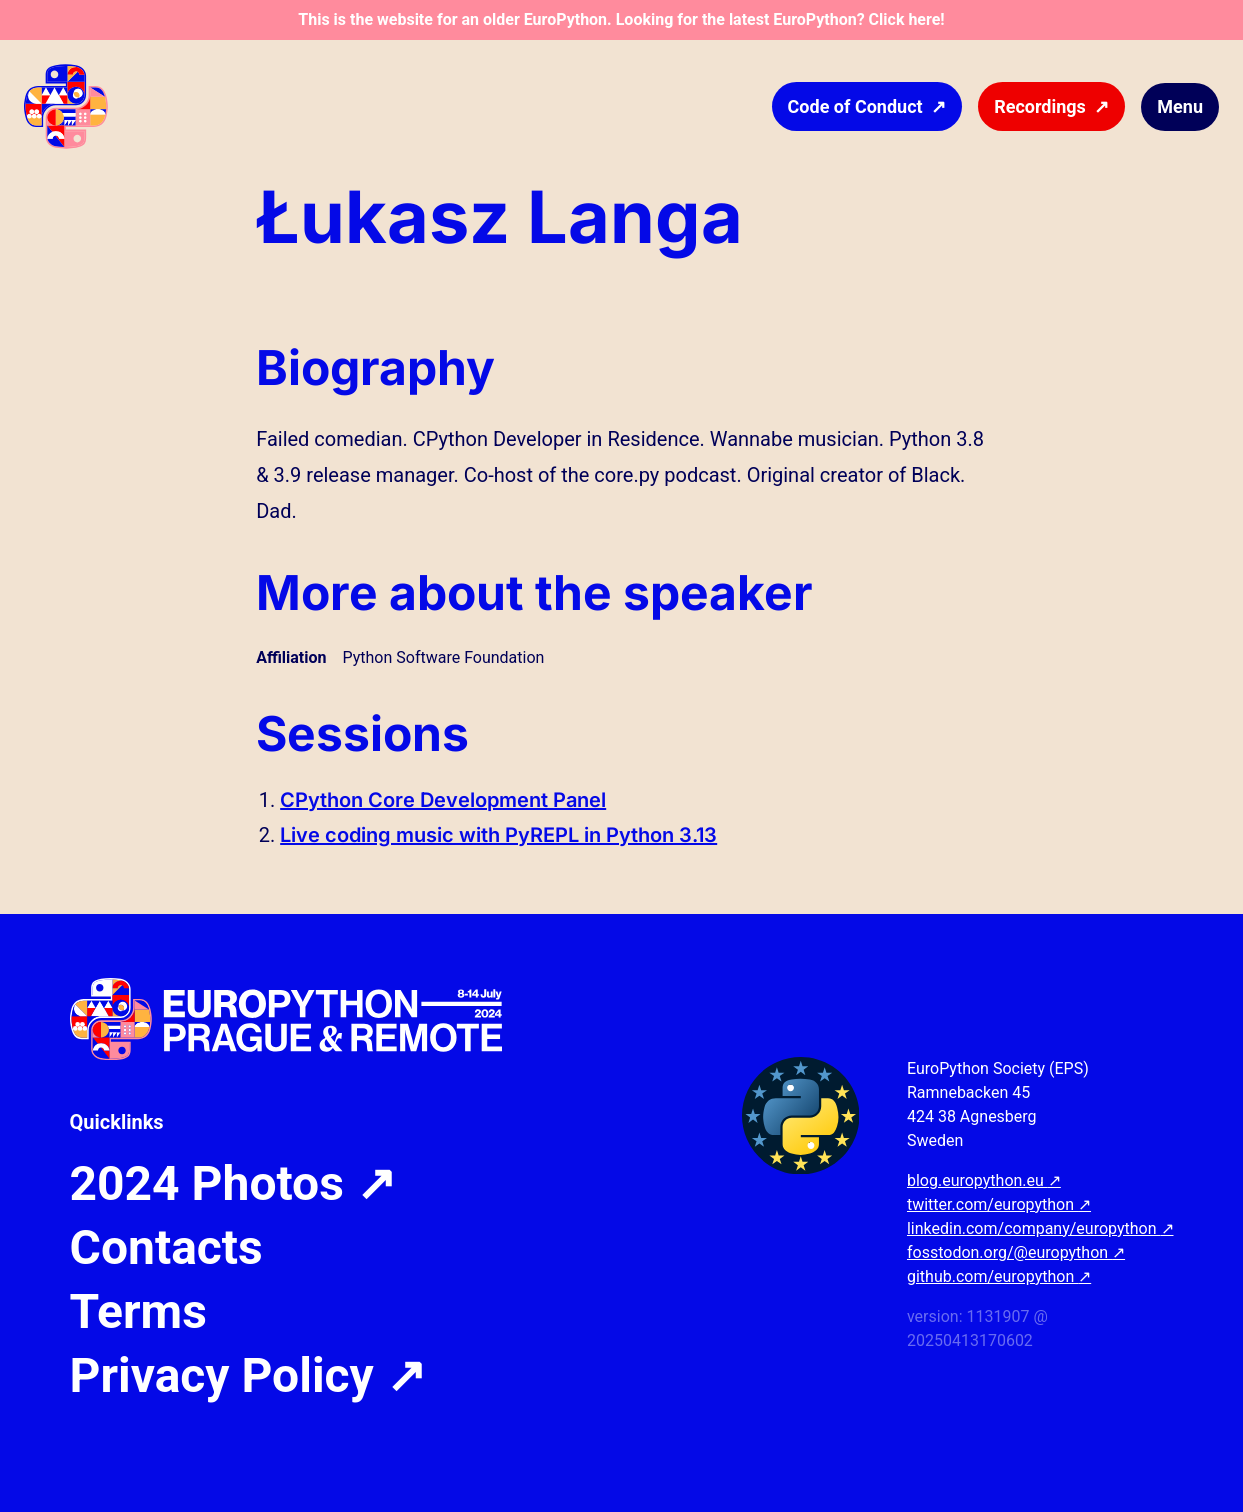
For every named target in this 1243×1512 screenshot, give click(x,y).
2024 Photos (233, 1184)
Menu (1180, 106)
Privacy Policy (248, 1376)
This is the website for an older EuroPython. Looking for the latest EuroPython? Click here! (621, 19)
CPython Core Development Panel (443, 800)
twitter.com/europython (999, 1204)
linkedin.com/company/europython (1040, 1228)
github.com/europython (999, 1276)
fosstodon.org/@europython (1016, 1252)
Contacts (166, 1248)
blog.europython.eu (984, 1180)
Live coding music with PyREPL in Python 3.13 (498, 835)
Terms (138, 1312)
